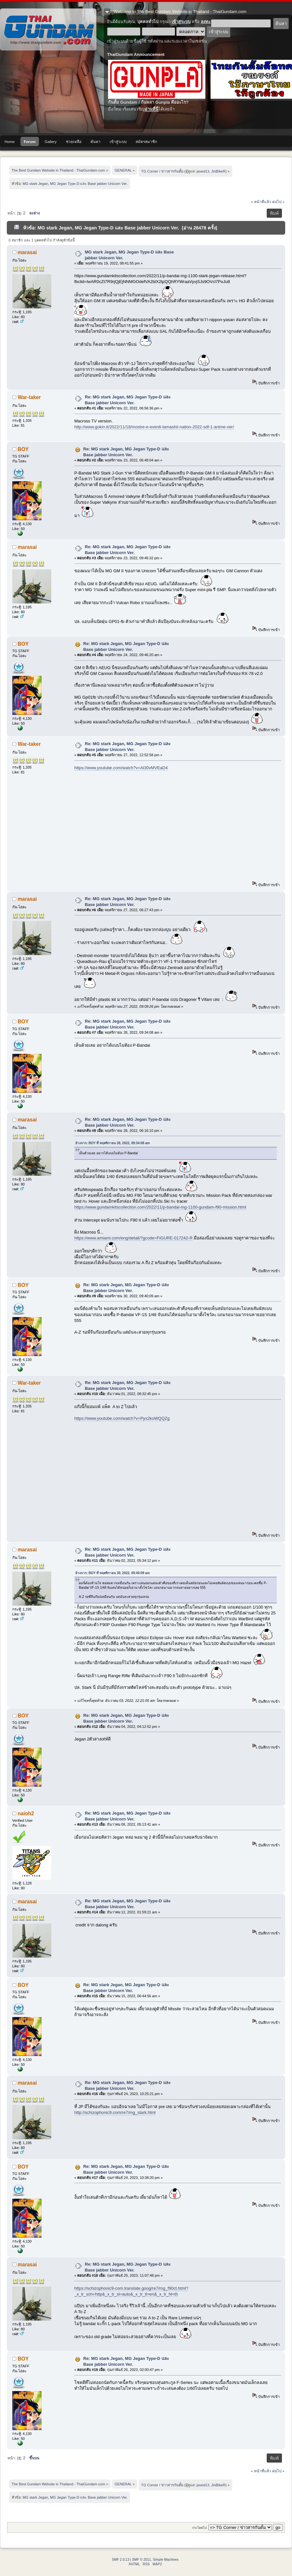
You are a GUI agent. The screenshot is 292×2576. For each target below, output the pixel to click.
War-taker (29, 397)
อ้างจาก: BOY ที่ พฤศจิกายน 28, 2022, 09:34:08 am (112, 1143)
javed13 (203, 171)
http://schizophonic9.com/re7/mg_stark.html (115, 2112)
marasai (27, 252)
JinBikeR (218, 171)
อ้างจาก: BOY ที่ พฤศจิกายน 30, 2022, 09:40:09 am (112, 1573)
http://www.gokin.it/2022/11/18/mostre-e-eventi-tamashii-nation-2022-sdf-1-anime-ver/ (154, 426)
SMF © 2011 (141, 2559)
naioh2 (26, 1813)
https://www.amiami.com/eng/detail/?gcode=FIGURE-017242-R (133, 1238)
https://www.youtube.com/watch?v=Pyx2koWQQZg (122, 1418)
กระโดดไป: (199, 2528)
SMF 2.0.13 (120, 2559)
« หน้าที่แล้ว (261, 202)
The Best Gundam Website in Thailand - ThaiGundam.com (48, 29)
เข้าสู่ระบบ (181, 21)
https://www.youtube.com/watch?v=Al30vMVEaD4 (121, 767)
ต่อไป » (278, 202)
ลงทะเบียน (210, 21)
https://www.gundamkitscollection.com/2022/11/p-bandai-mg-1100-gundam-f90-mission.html (160, 1207)
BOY (23, 449)
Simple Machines (165, 2559)
